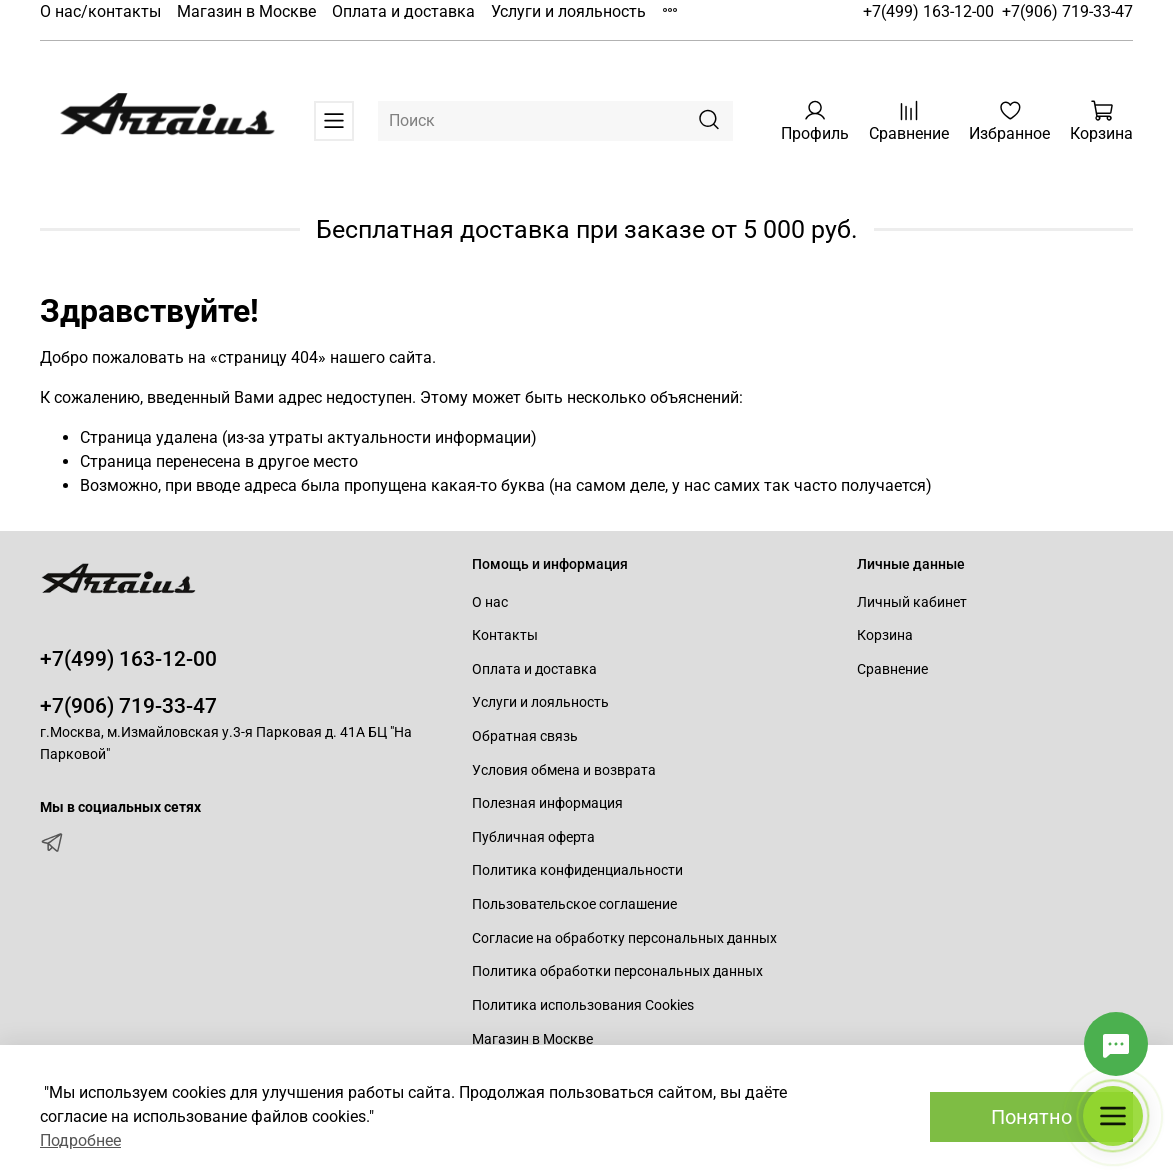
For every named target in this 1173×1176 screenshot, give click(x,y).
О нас (490, 602)
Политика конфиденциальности (577, 870)
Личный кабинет (912, 602)
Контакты (505, 635)
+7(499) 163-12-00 (928, 11)
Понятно (1031, 1117)
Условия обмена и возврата (564, 770)
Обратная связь (525, 736)
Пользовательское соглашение (574, 904)
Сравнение (892, 669)
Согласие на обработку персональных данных (624, 938)
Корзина (885, 635)
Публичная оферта (533, 837)
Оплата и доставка (403, 11)
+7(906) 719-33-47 (1067, 11)
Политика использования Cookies (583, 1005)
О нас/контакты (100, 11)
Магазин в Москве (246, 11)
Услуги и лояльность (568, 11)
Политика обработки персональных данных (617, 971)
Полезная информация (547, 803)
